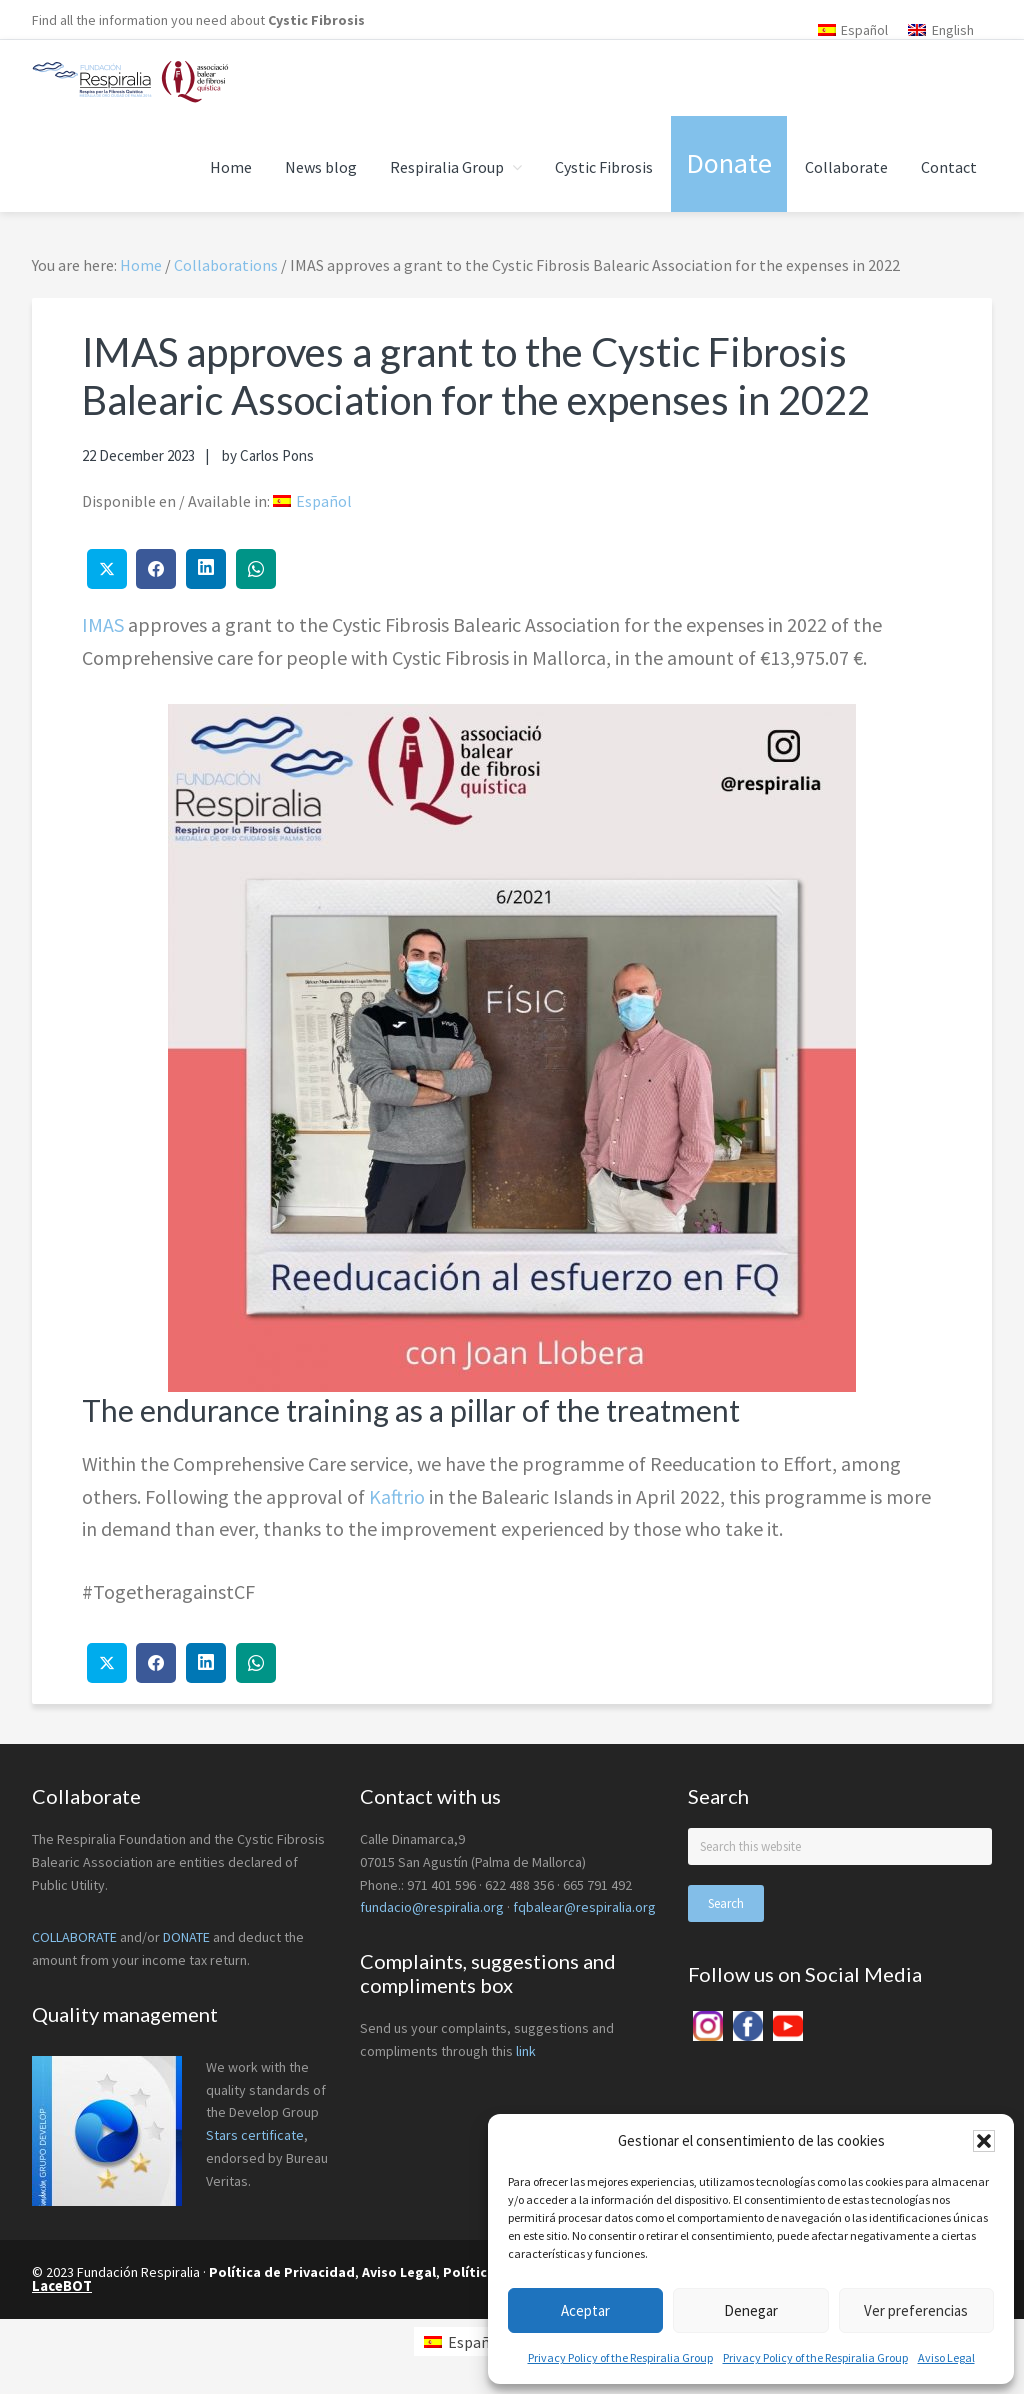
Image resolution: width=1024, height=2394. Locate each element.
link (526, 2051)
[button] (984, 2141)
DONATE (186, 1937)
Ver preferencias (916, 2310)
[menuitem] (853, 29)
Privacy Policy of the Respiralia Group (620, 2357)
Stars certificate (255, 2135)
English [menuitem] (953, 30)
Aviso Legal (946, 2357)
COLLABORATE (74, 1937)
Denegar (751, 2310)
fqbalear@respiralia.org (584, 1907)
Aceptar (585, 2310)
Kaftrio (397, 1496)
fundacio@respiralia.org (432, 1907)
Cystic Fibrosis (316, 20)
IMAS (103, 624)
